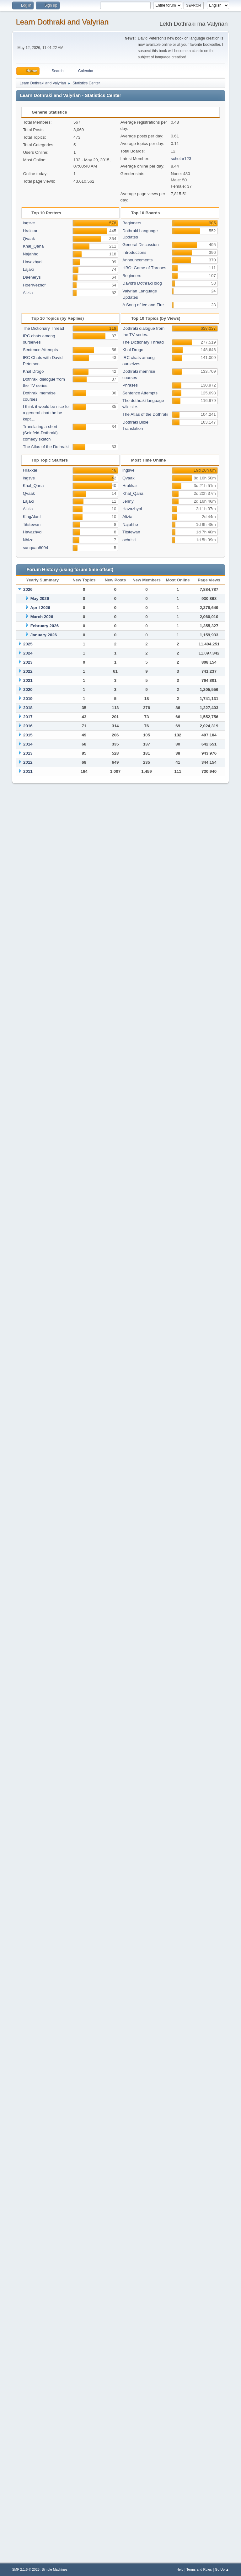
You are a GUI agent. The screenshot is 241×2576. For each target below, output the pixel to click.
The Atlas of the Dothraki (46, 446)
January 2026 (43, 635)
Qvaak (29, 238)
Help (179, 2569)
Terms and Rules (199, 2569)
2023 (28, 662)
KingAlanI (32, 516)
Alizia (28, 292)
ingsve (29, 223)
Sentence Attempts (40, 349)
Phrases (130, 385)
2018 (28, 707)
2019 (28, 698)
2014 (28, 744)
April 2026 (40, 607)
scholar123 (181, 158)
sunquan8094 (35, 547)
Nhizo (28, 539)
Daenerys (32, 277)
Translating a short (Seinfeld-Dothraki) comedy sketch (40, 432)
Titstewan (32, 524)
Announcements (137, 260)
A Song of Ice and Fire (143, 304)
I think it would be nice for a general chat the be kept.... (46, 412)
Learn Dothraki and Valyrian (62, 22)
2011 (28, 771)
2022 (28, 671)
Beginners (131, 223)
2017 (28, 716)
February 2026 (44, 625)
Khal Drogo (33, 371)
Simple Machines (54, 2569)
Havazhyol (32, 261)
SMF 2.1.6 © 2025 (26, 2569)
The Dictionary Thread (43, 328)
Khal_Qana (33, 246)
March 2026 (41, 616)
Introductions (134, 252)
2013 (28, 753)
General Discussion (140, 244)
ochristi (129, 539)
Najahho (31, 254)
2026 (28, 589)
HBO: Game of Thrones (144, 267)
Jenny (128, 501)
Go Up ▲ (222, 2569)
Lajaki (28, 269)
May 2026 (39, 598)
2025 (28, 644)
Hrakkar (30, 230)
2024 (28, 653)
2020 (28, 689)
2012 (28, 762)
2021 (28, 680)
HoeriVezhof (34, 285)
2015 (28, 735)
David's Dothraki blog (142, 283)
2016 (28, 726)
